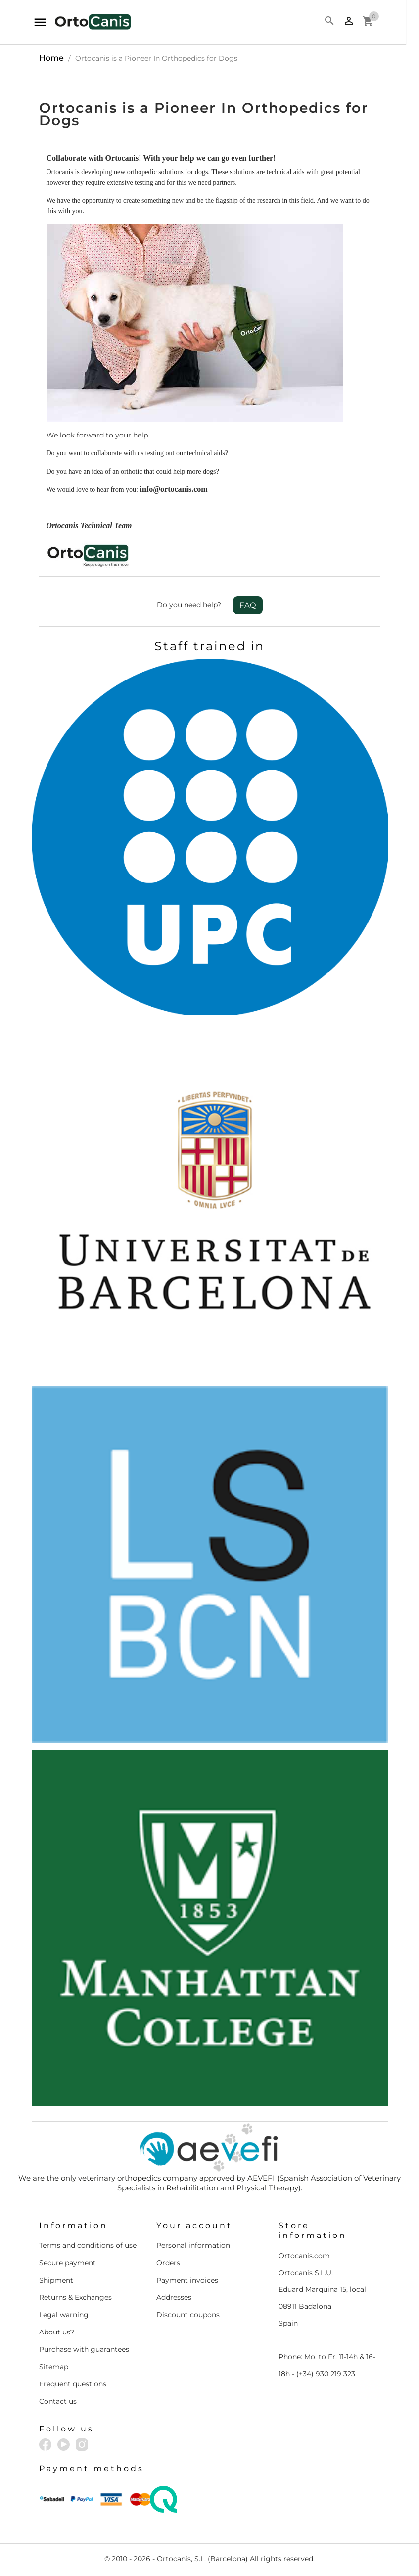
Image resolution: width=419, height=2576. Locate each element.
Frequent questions (72, 2384)
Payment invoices (187, 2280)
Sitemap (53, 2366)
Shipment (56, 2280)
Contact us (58, 2401)
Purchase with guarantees (84, 2349)
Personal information (193, 2245)
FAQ (247, 605)
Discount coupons (188, 2314)
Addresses (173, 2297)
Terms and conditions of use (88, 2245)
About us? (56, 2332)
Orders (168, 2262)
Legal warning (64, 2314)
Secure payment (67, 2262)
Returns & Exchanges (75, 2297)
